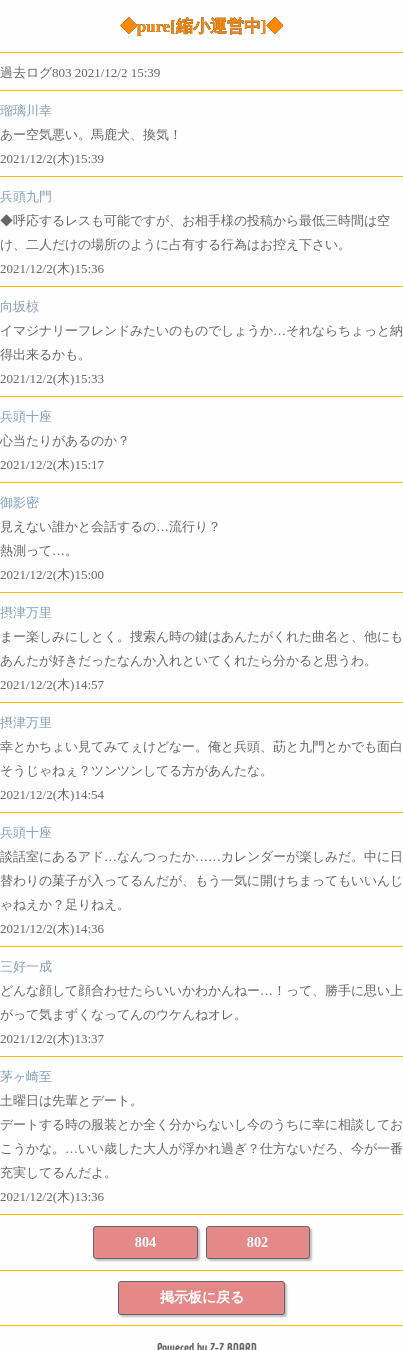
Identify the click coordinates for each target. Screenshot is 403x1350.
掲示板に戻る (202, 1297)
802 (257, 1242)
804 (145, 1242)
